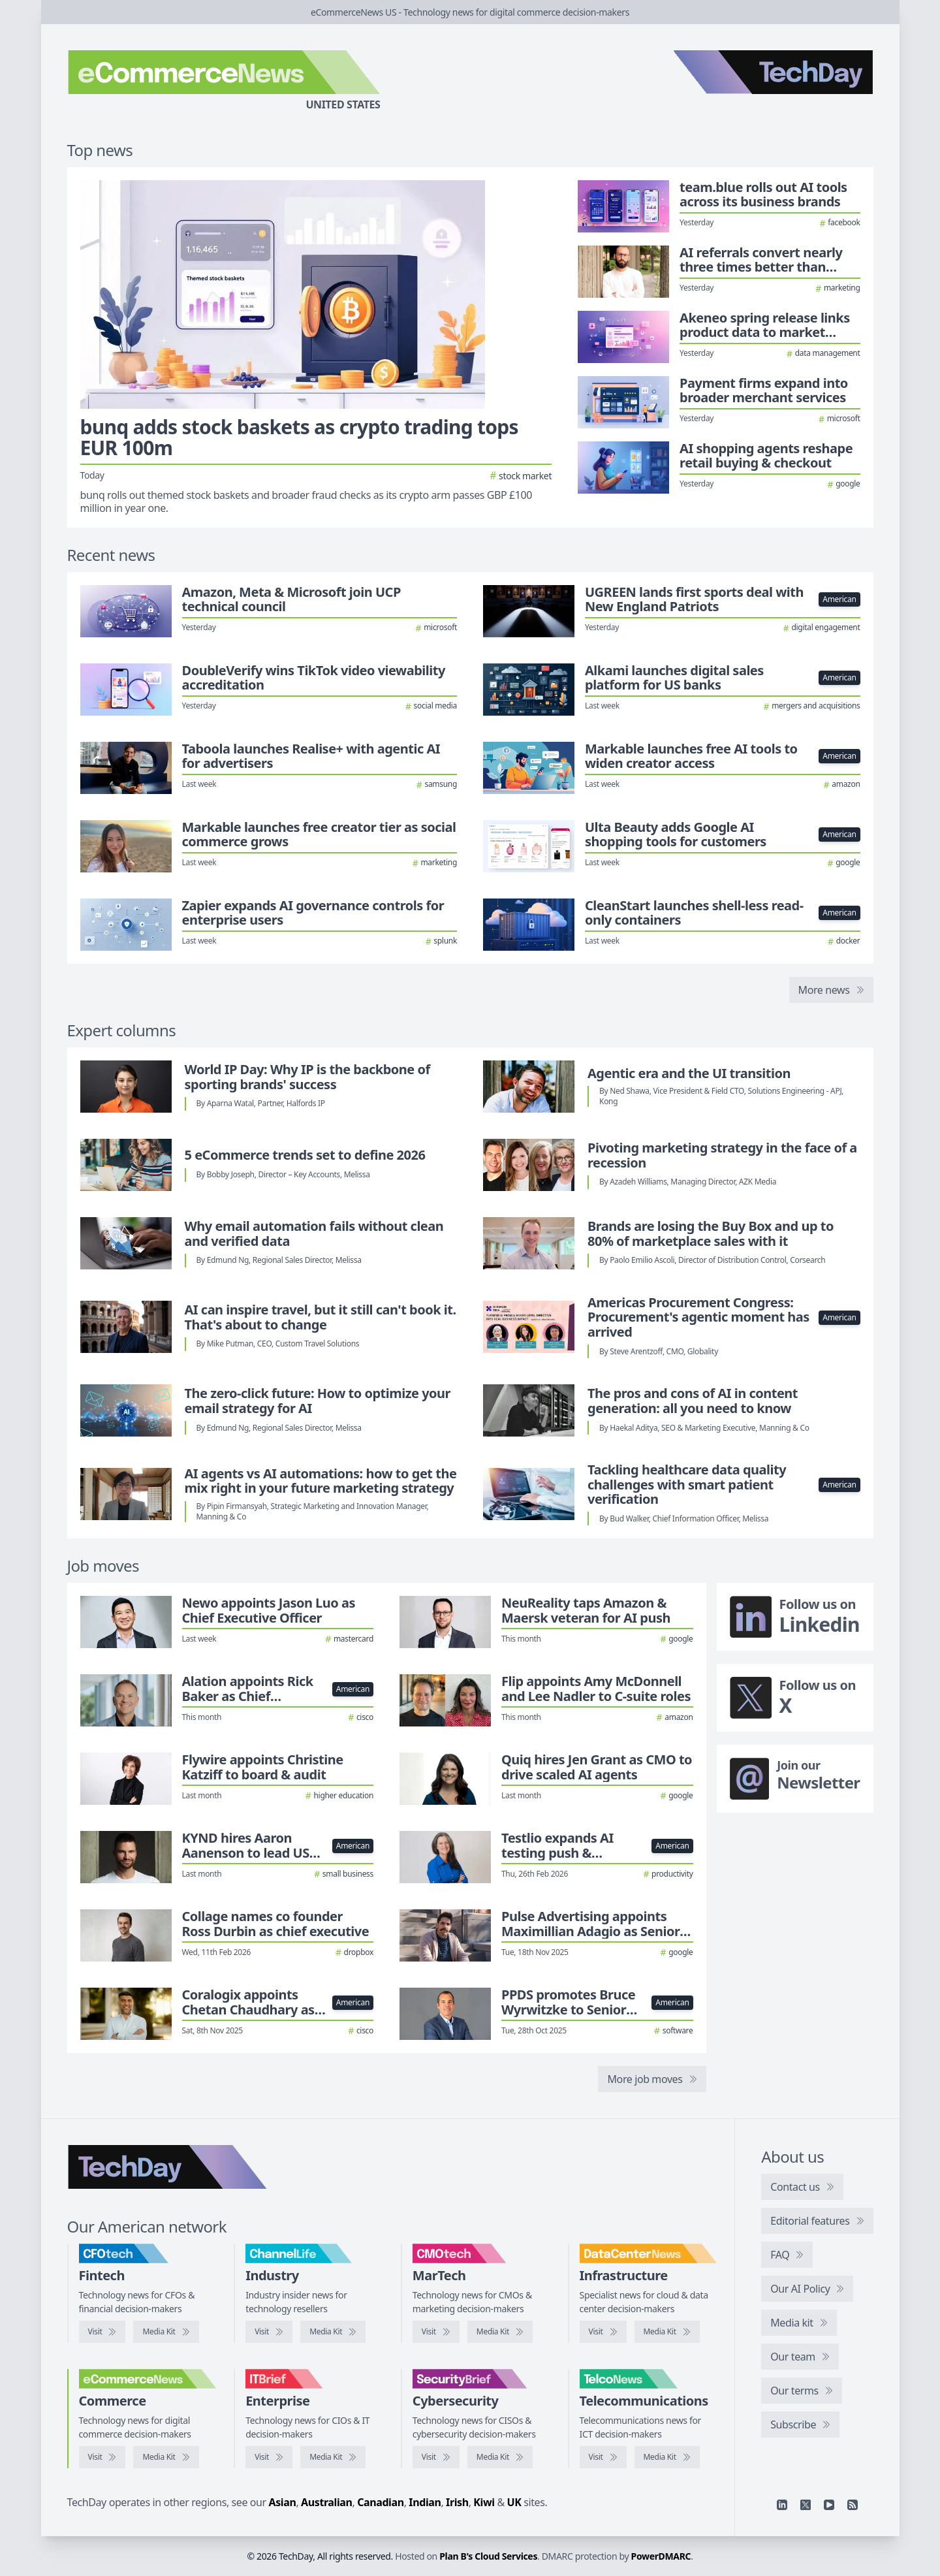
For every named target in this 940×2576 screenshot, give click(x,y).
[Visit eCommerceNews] (102, 2457)
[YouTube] (829, 2505)
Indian (425, 2502)
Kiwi (483, 2502)
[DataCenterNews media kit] (667, 2332)
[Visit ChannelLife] (268, 2332)
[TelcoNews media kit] (667, 2457)
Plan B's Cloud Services (488, 2556)
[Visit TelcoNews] (603, 2457)
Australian (326, 2502)
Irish (457, 2502)
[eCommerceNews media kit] (165, 2457)
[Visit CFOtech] (102, 2332)
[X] (805, 2505)
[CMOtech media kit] (500, 2332)
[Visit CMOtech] (436, 2332)
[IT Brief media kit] (333, 2457)
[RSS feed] (852, 2505)
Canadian (380, 2502)
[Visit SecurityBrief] (436, 2457)
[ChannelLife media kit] (333, 2332)
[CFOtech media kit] (165, 2332)
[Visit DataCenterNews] (603, 2332)
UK (514, 2502)
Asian (282, 2502)
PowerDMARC (661, 2556)
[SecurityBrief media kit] (500, 2457)
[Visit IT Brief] (268, 2457)
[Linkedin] (782, 2505)
